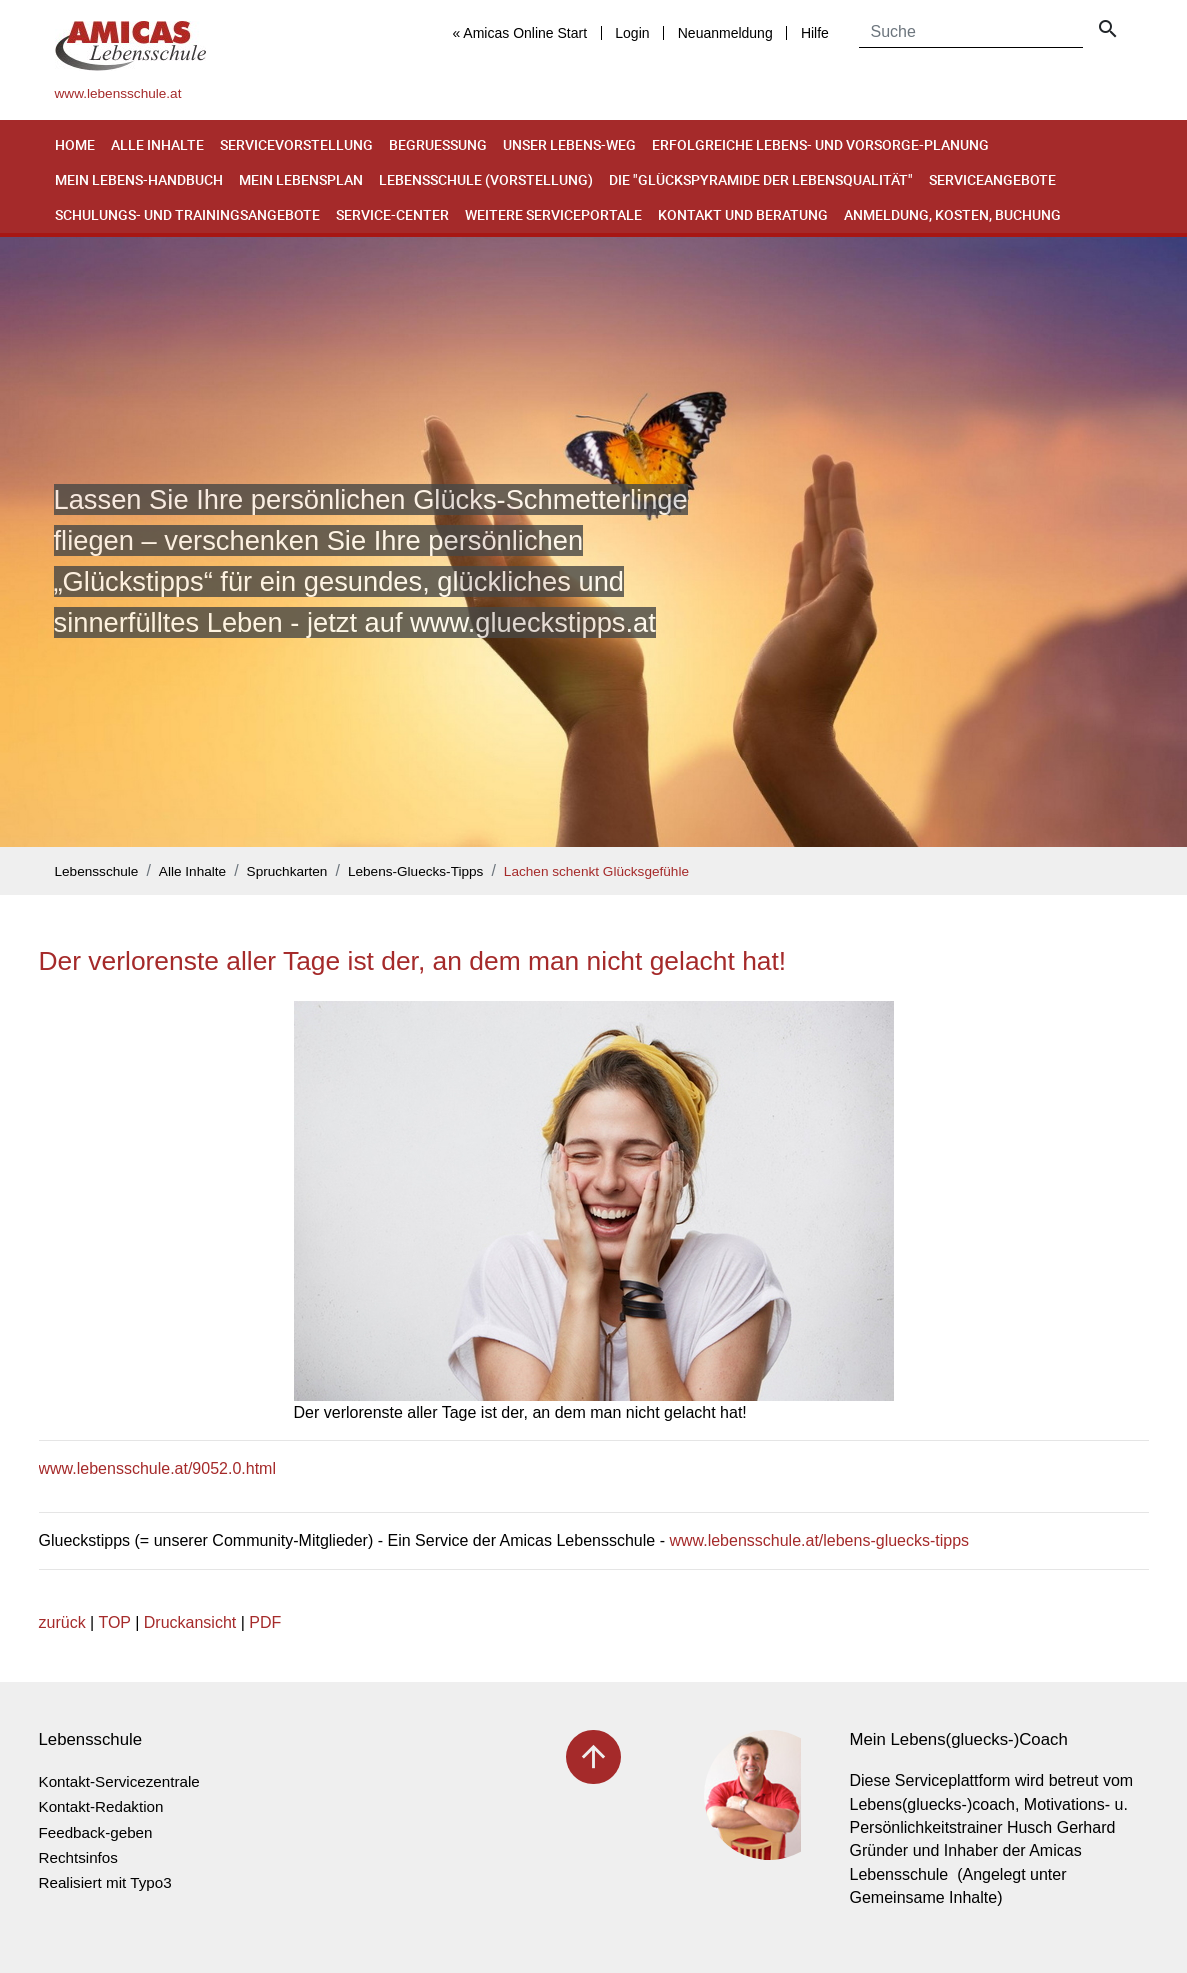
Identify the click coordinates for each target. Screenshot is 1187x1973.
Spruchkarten (287, 871)
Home (75, 144)
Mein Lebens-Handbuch (139, 179)
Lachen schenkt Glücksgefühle (596, 871)
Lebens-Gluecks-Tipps (416, 871)
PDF (265, 1622)
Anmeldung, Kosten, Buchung (952, 214)
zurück (62, 1622)
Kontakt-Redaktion (101, 1806)
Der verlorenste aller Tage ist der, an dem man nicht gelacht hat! (413, 961)
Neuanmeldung (725, 33)
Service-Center (392, 214)
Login (632, 33)
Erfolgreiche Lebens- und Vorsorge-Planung (820, 144)
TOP (114, 1622)
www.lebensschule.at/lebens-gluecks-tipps (819, 1540)
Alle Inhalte (157, 144)
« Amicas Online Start (519, 33)
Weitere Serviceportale (553, 214)
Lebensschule (97, 871)
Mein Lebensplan (301, 179)
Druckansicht (190, 1622)
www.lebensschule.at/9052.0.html (157, 1468)
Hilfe (815, 33)
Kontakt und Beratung (743, 214)
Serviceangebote (992, 179)
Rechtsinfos (78, 1857)
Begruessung (438, 144)
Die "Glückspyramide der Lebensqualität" (761, 179)
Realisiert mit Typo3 (105, 1882)
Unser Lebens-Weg (569, 144)
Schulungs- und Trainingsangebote (187, 214)
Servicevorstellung (296, 144)
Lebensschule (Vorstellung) (486, 179)
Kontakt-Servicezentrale (119, 1781)
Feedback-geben (96, 1832)
